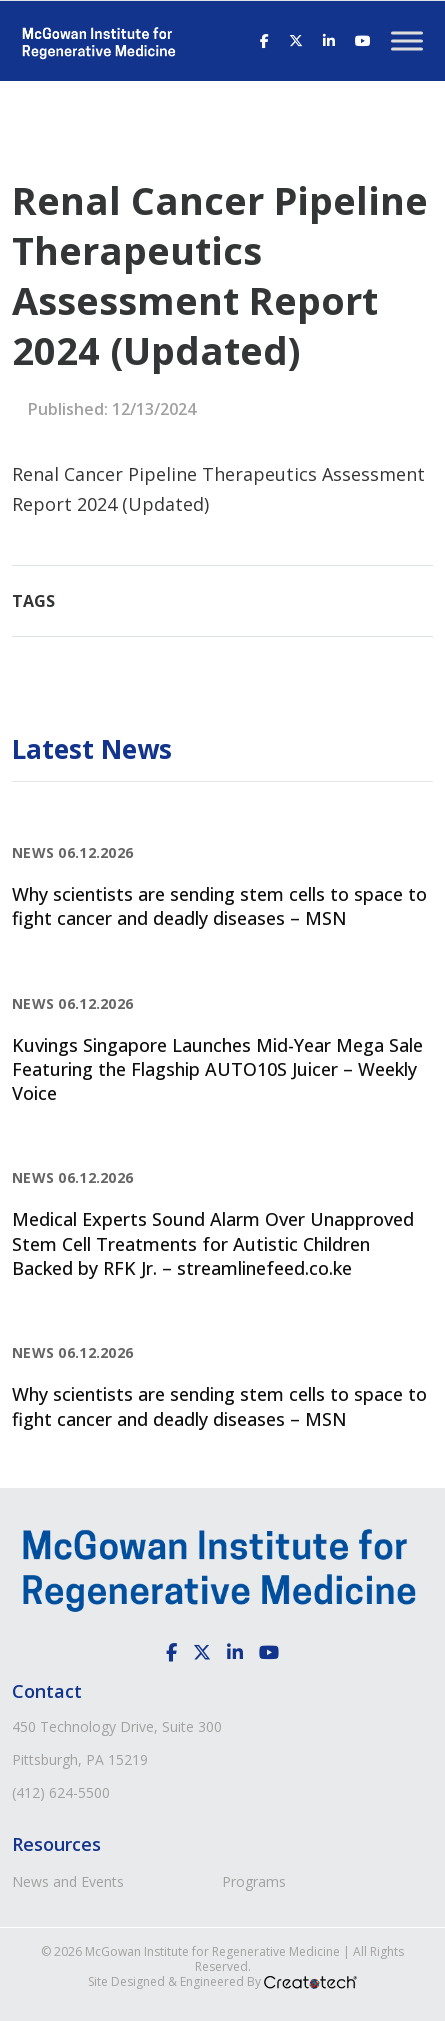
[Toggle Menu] (407, 40)
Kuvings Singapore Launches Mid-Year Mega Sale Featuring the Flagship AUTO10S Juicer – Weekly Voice (217, 1069)
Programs (254, 1881)
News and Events (68, 1881)
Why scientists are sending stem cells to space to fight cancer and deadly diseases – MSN (219, 906)
